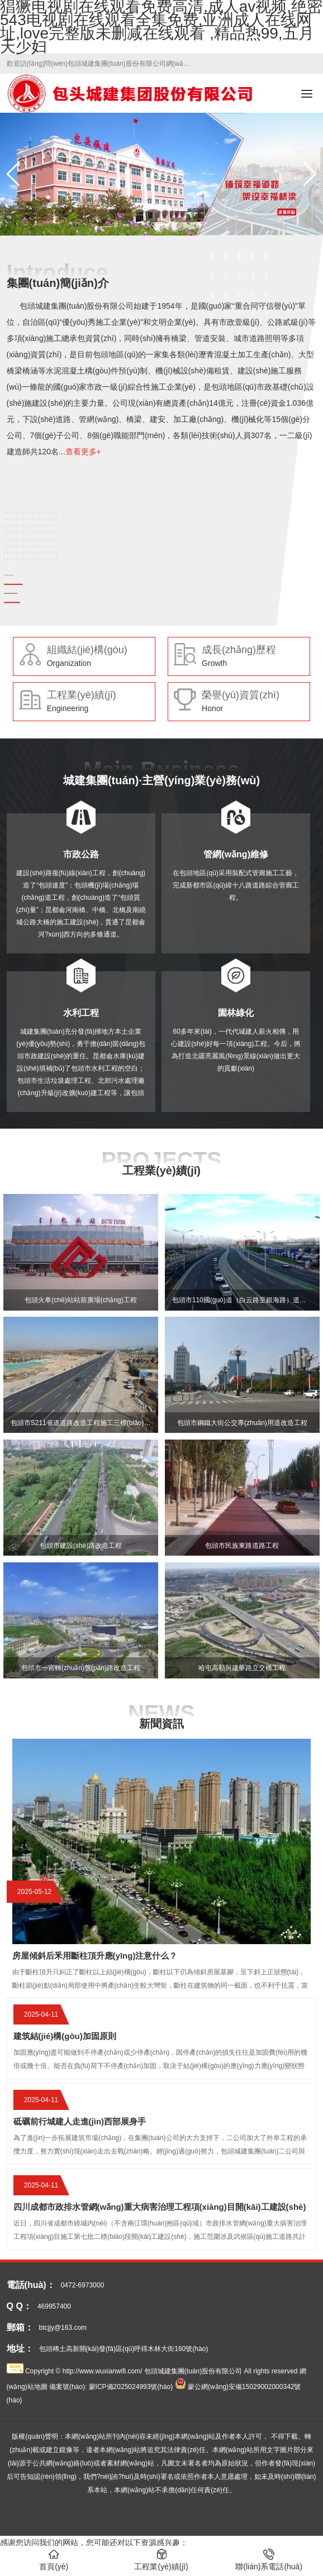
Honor (212, 708)
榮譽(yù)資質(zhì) (240, 695)
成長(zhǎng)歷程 (239, 649)
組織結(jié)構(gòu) (87, 649)
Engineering (68, 708)
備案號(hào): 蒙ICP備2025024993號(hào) (111, 2387)
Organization (69, 663)
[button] (309, 174)
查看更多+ (83, 451)
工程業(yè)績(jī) (81, 695)
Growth (214, 663)
